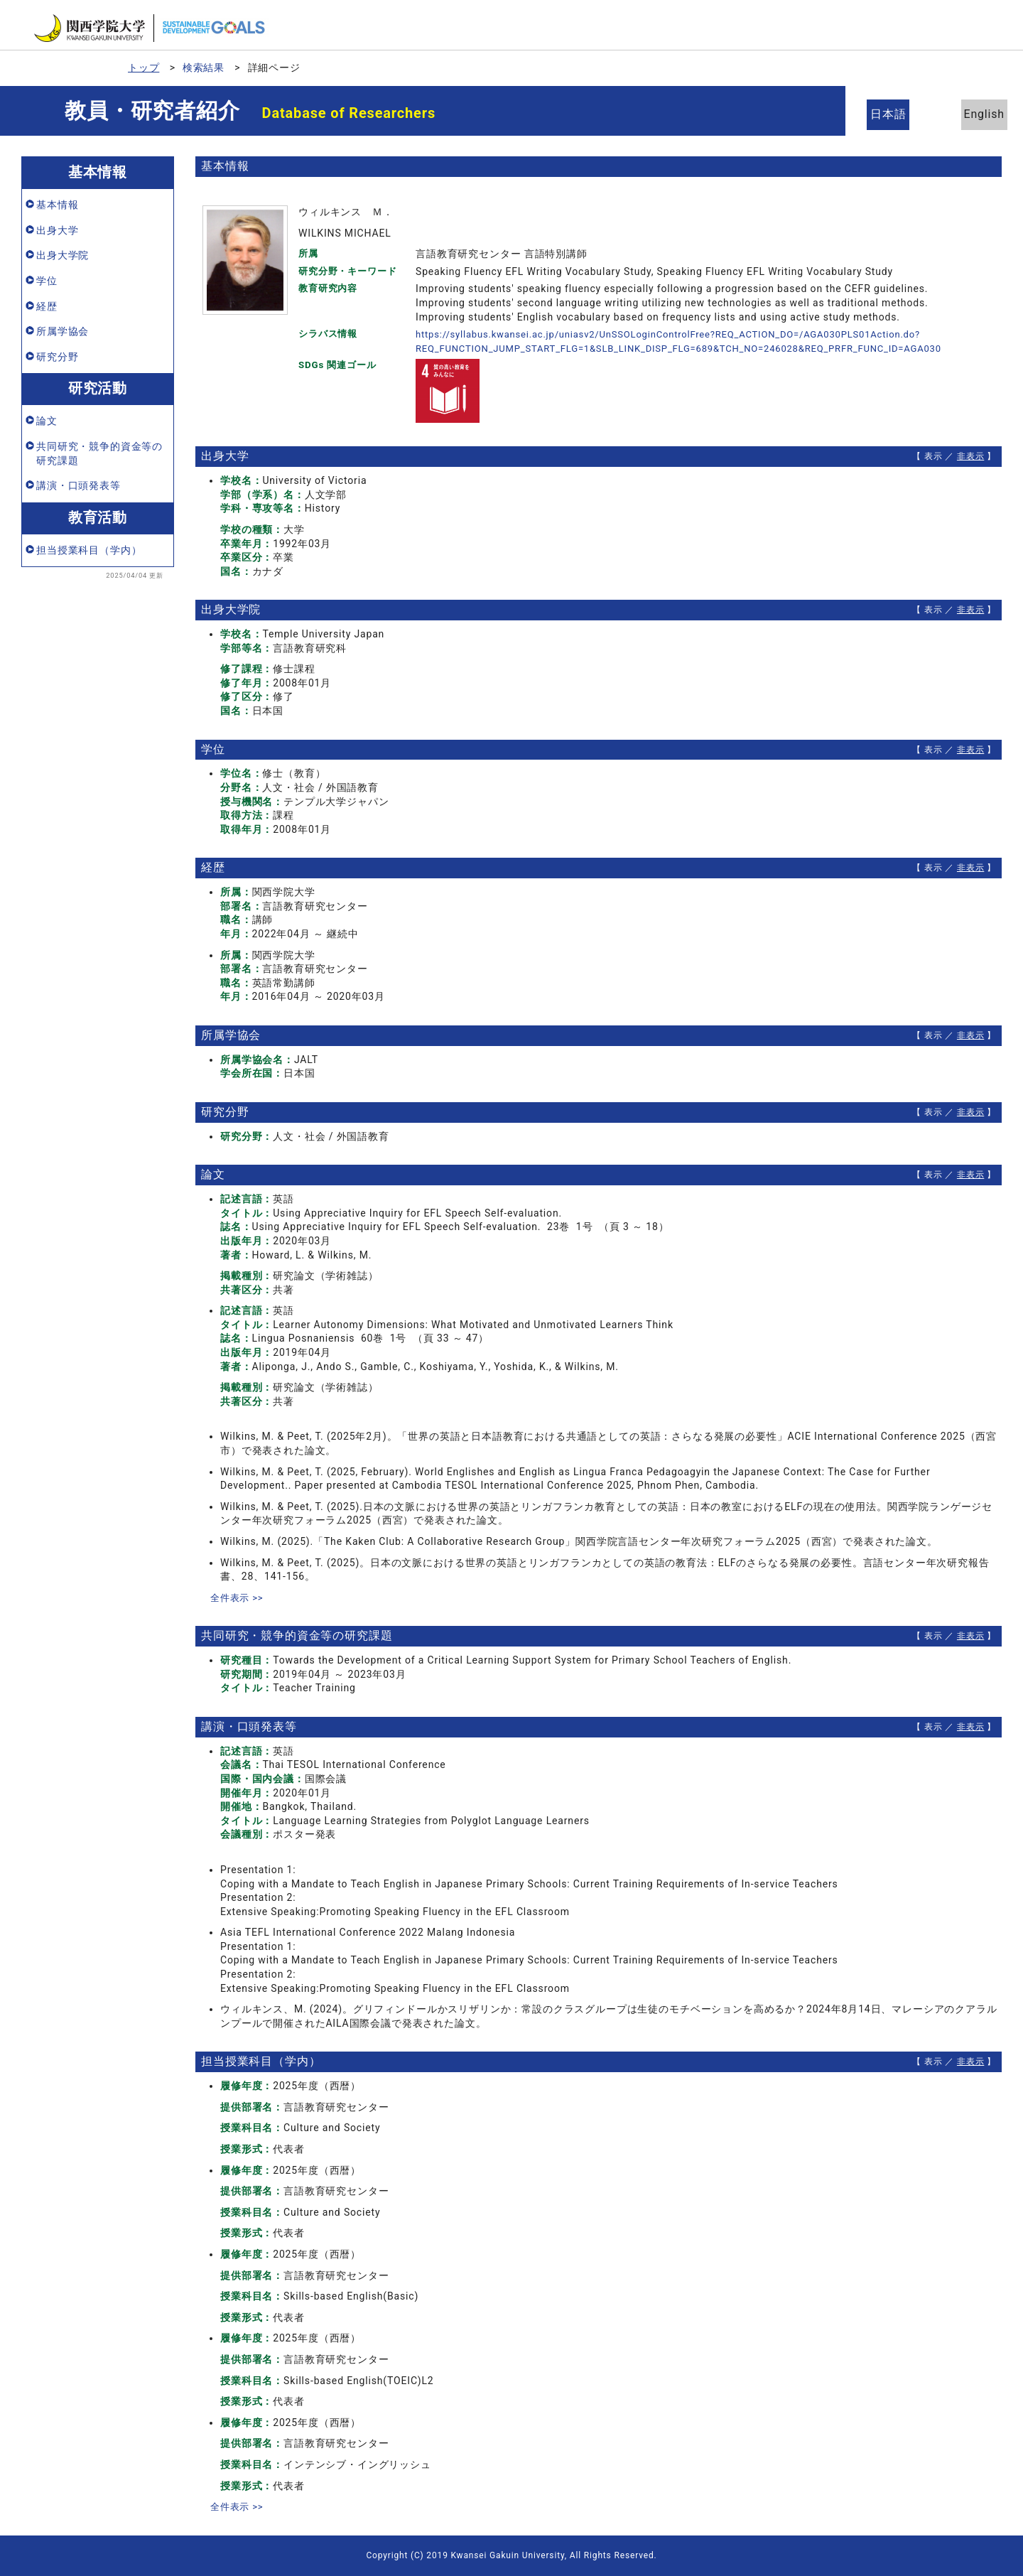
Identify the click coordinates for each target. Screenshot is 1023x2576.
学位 (47, 280)
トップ (144, 67)
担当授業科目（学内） (88, 550)
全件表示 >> (238, 1597)
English (973, 114)
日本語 (895, 114)
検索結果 (203, 67)
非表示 (971, 456)
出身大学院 (62, 255)
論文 (47, 420)
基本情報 (57, 204)
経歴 (47, 306)
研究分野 (57, 356)
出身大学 (57, 230)
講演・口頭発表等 (78, 485)
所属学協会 (62, 331)
